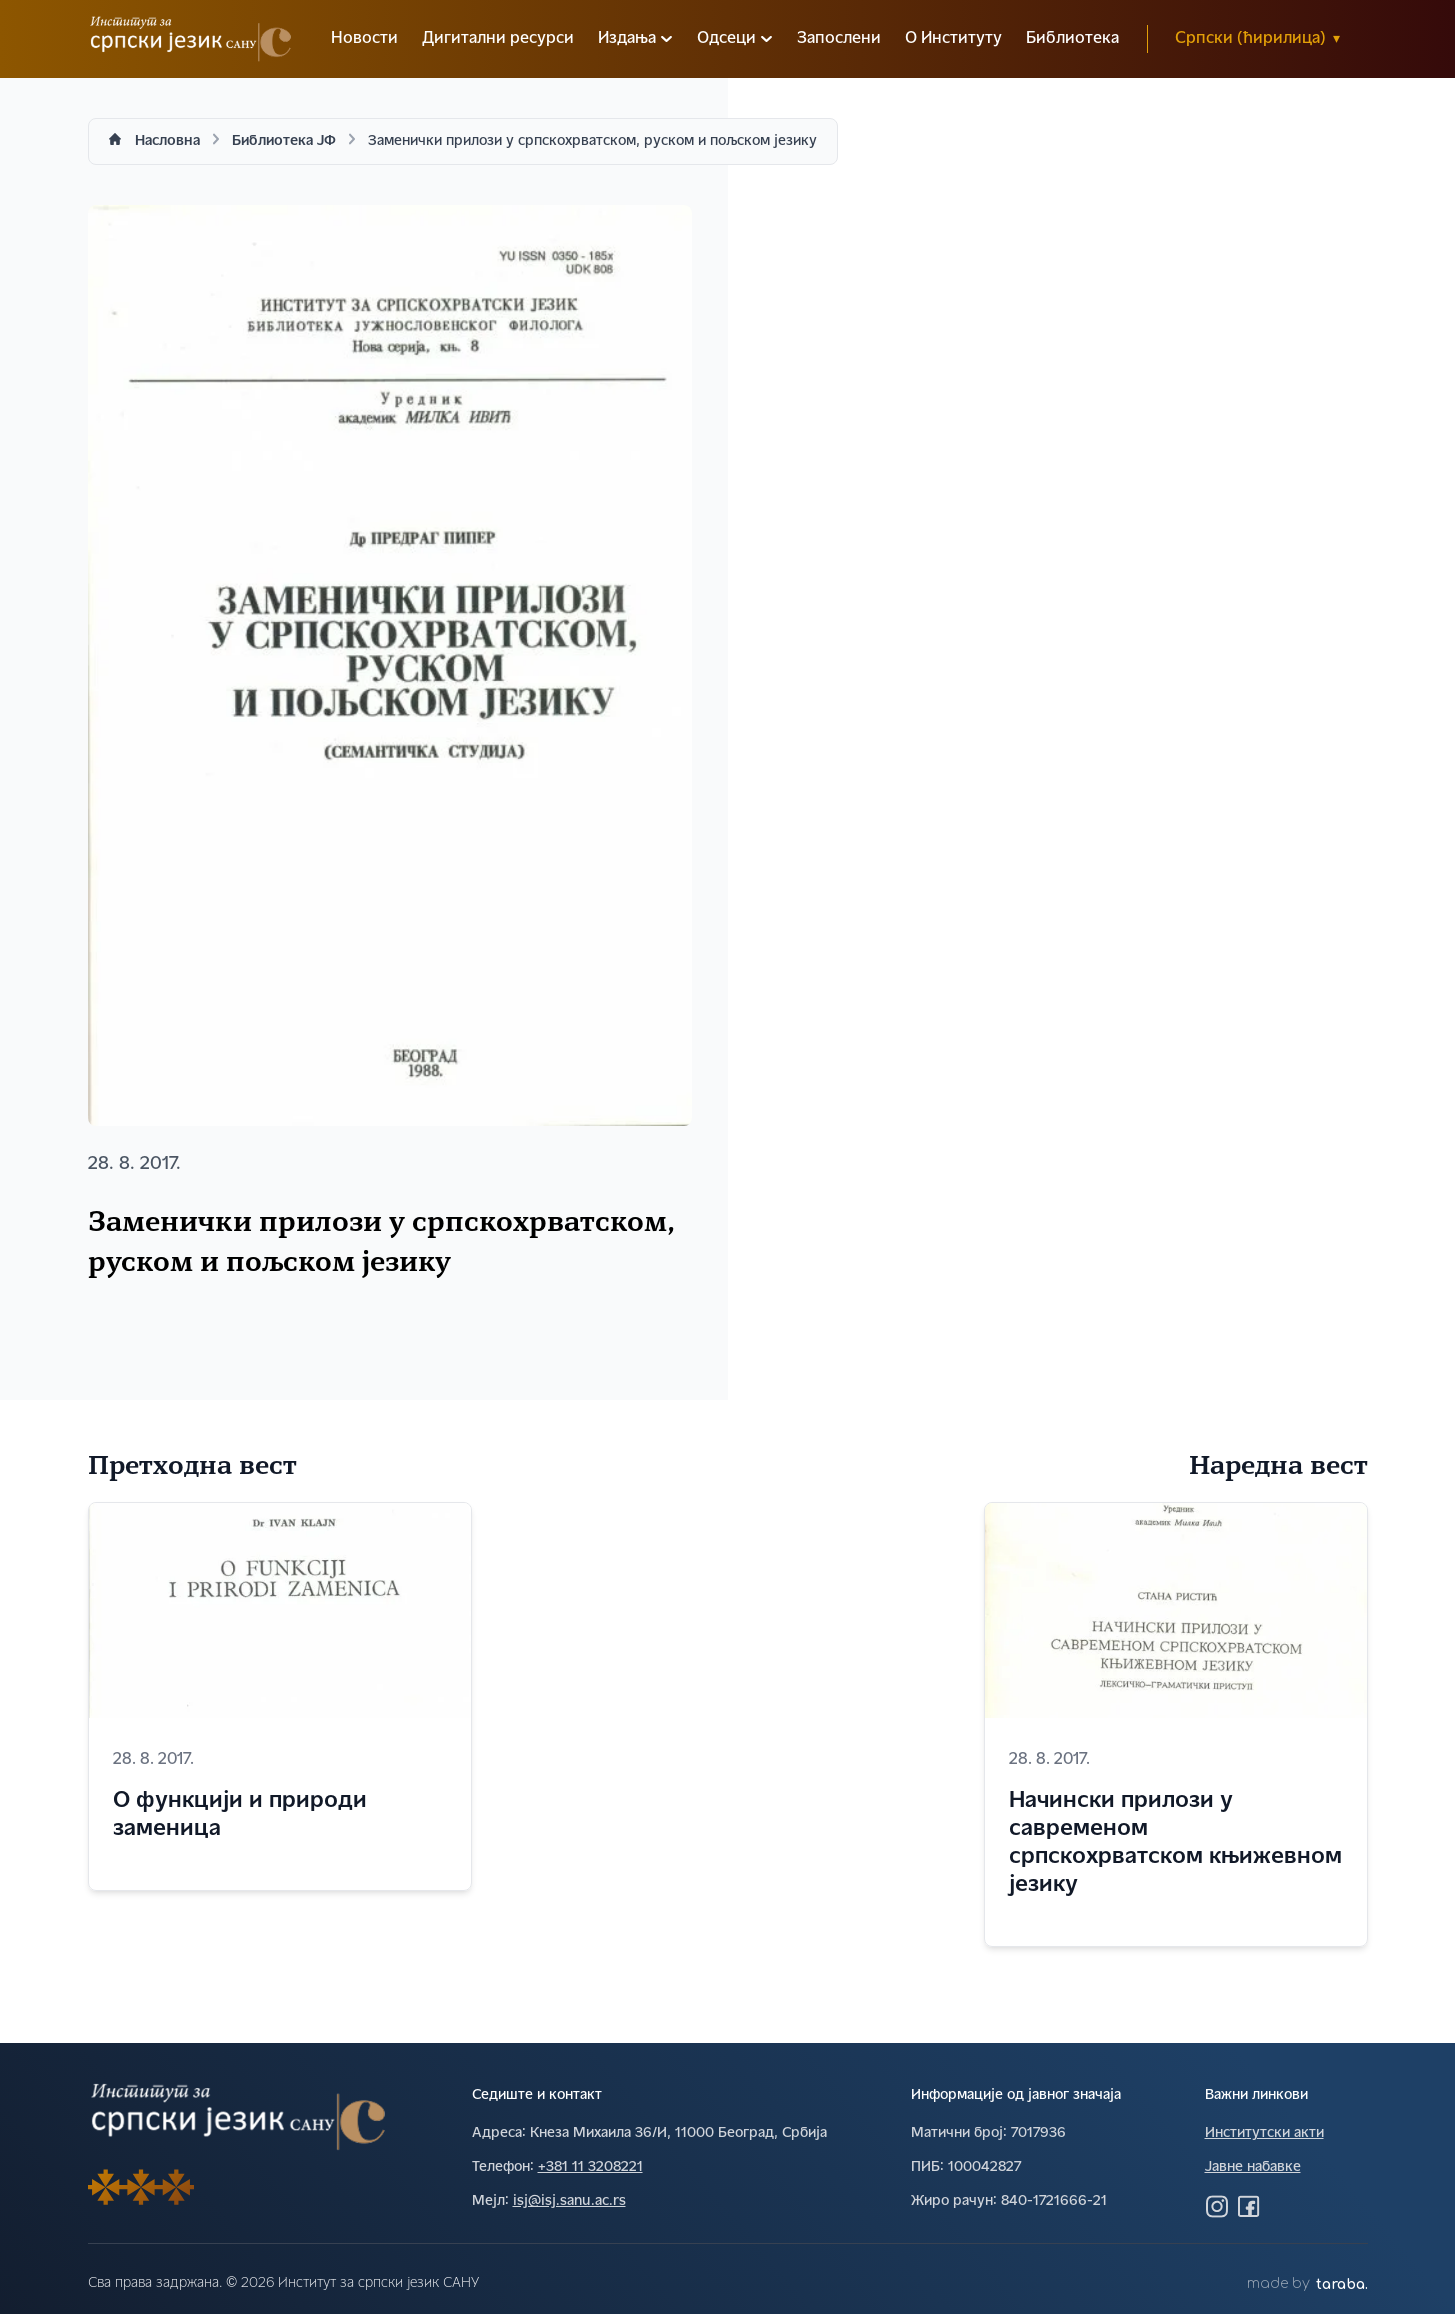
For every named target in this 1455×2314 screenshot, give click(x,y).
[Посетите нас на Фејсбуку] (1249, 2206)
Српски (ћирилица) (1257, 39)
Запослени (839, 39)
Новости (364, 39)
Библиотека (1072, 39)
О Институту (953, 39)
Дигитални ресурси (498, 39)
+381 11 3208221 (590, 2167)
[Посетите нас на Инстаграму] (1217, 2206)
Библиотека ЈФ (284, 141)
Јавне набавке (1253, 2167)
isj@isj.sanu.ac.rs (569, 2201)
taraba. (1342, 2284)
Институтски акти (1264, 2133)
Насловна (167, 141)
